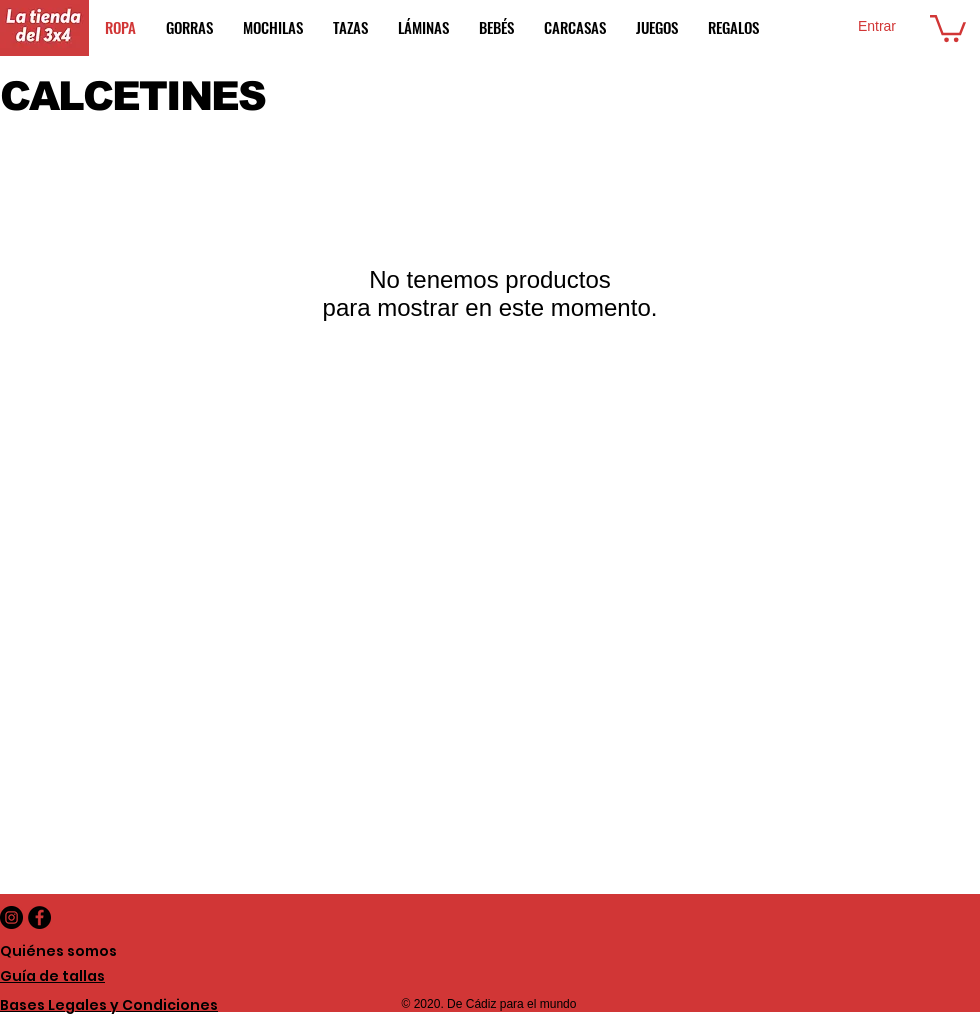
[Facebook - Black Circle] (39, 917)
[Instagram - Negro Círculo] (11, 917)
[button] (948, 27)
